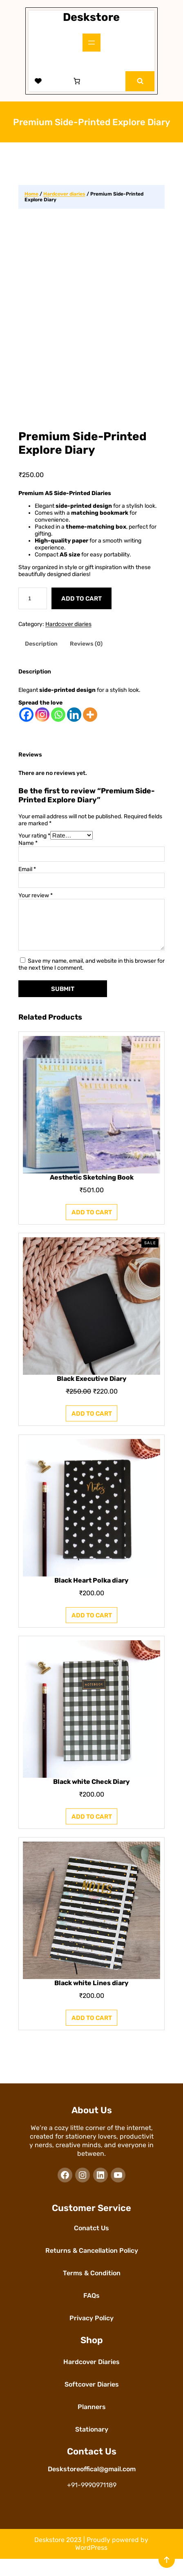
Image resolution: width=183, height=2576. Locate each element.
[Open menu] (91, 43)
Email (27, 876)
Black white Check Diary (91, 1799)
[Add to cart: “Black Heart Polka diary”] (92, 1632)
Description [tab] (41, 651)
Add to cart (81, 606)
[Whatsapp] (58, 722)
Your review (35, 902)
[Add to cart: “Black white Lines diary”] (92, 2035)
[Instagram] (42, 722)
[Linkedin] (74, 722)
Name (28, 850)
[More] (90, 722)
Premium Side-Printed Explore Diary (82, 450)
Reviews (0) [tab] (86, 651)
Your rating (34, 843)
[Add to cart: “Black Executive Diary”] (92, 1431)
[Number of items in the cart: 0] (77, 81)
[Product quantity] (32, 606)
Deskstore (91, 17)
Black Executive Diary (91, 1396)
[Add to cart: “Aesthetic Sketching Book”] (92, 1229)
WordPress (91, 2565)
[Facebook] (26, 722)
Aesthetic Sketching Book (91, 1195)
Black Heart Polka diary (91, 1597)
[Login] (57, 81)
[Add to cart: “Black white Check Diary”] (92, 1834)
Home (31, 194)
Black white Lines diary (91, 2000)
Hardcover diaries (64, 194)
